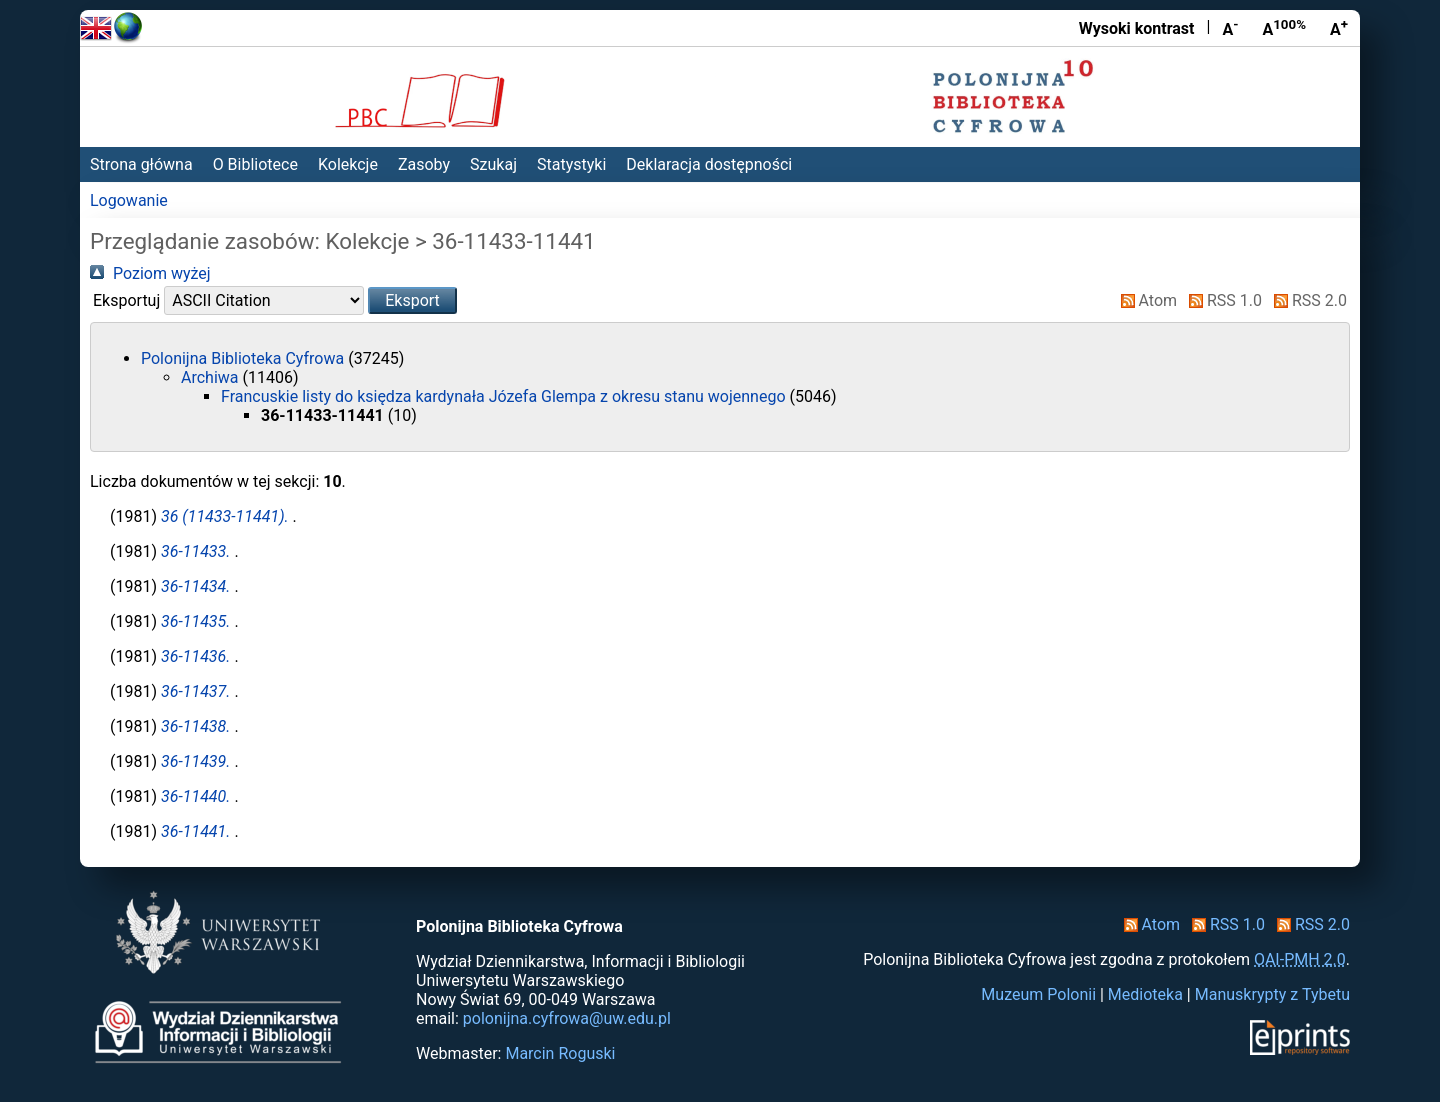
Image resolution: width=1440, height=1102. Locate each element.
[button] (412, 300)
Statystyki (571, 164)
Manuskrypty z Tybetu (1272, 994)
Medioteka (1145, 994)
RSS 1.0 (1221, 300)
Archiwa (211, 377)
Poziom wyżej (150, 273)
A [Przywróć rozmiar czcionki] (1284, 28)
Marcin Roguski (560, 1053)
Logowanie (129, 200)
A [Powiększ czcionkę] (1339, 28)
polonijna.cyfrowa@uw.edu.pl (567, 1018)
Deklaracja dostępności (709, 164)
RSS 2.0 (1306, 300)
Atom (1145, 300)
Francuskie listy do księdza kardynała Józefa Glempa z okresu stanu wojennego (505, 396)
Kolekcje (348, 164)
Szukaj (493, 164)
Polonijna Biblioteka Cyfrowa (244, 358)
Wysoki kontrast (1137, 28)
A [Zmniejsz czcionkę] (1230, 28)
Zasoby (424, 164)
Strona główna (141, 164)
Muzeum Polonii (1038, 994)
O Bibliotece (255, 164)
